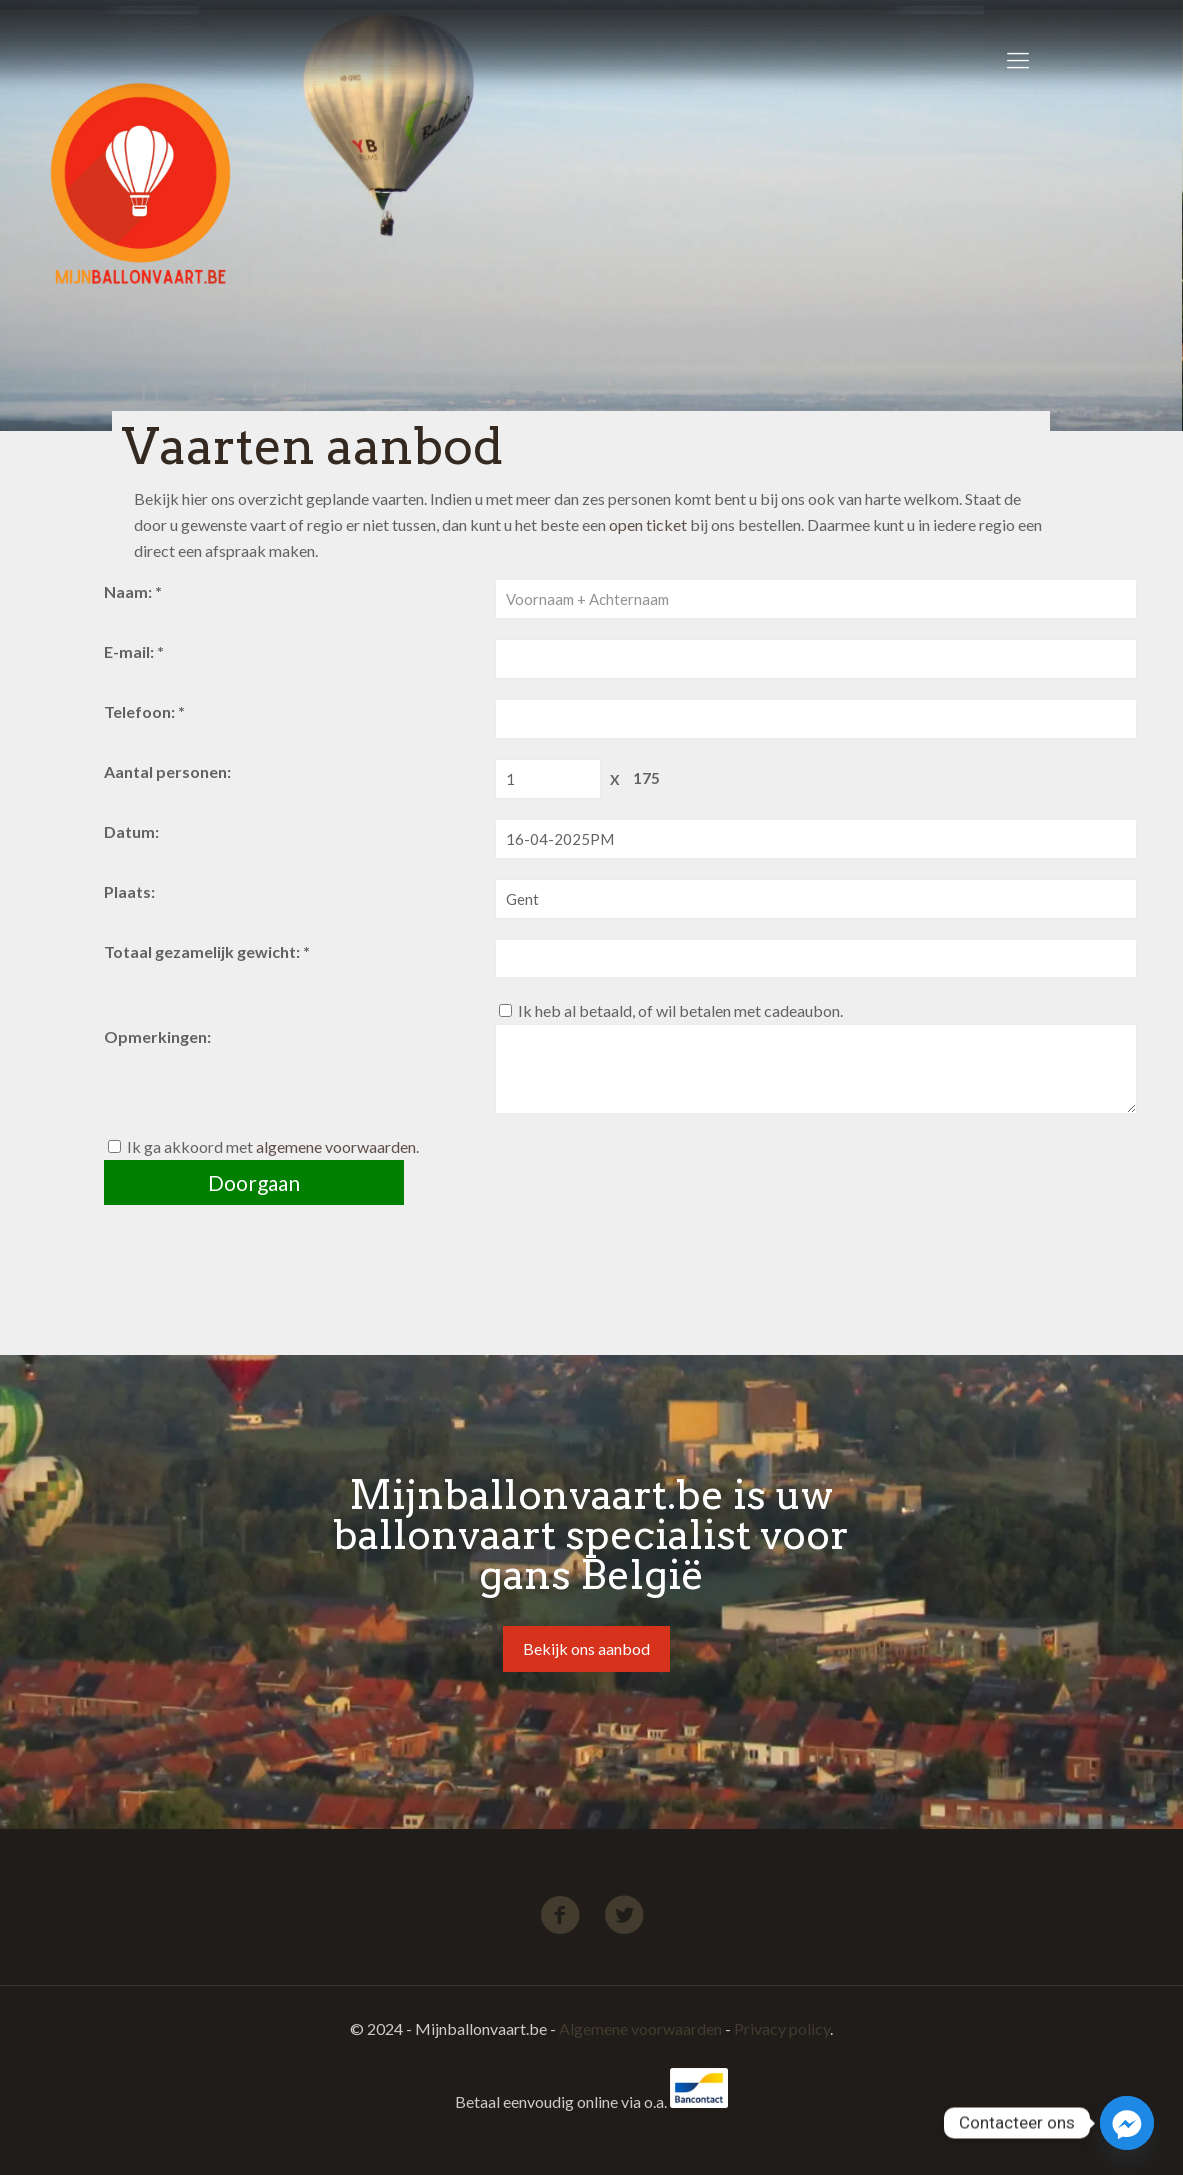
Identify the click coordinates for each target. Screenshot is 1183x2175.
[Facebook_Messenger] (1127, 2123)
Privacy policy (782, 2028)
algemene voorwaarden (336, 1146)
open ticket (648, 524)
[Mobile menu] (1018, 60)
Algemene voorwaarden (640, 2028)
